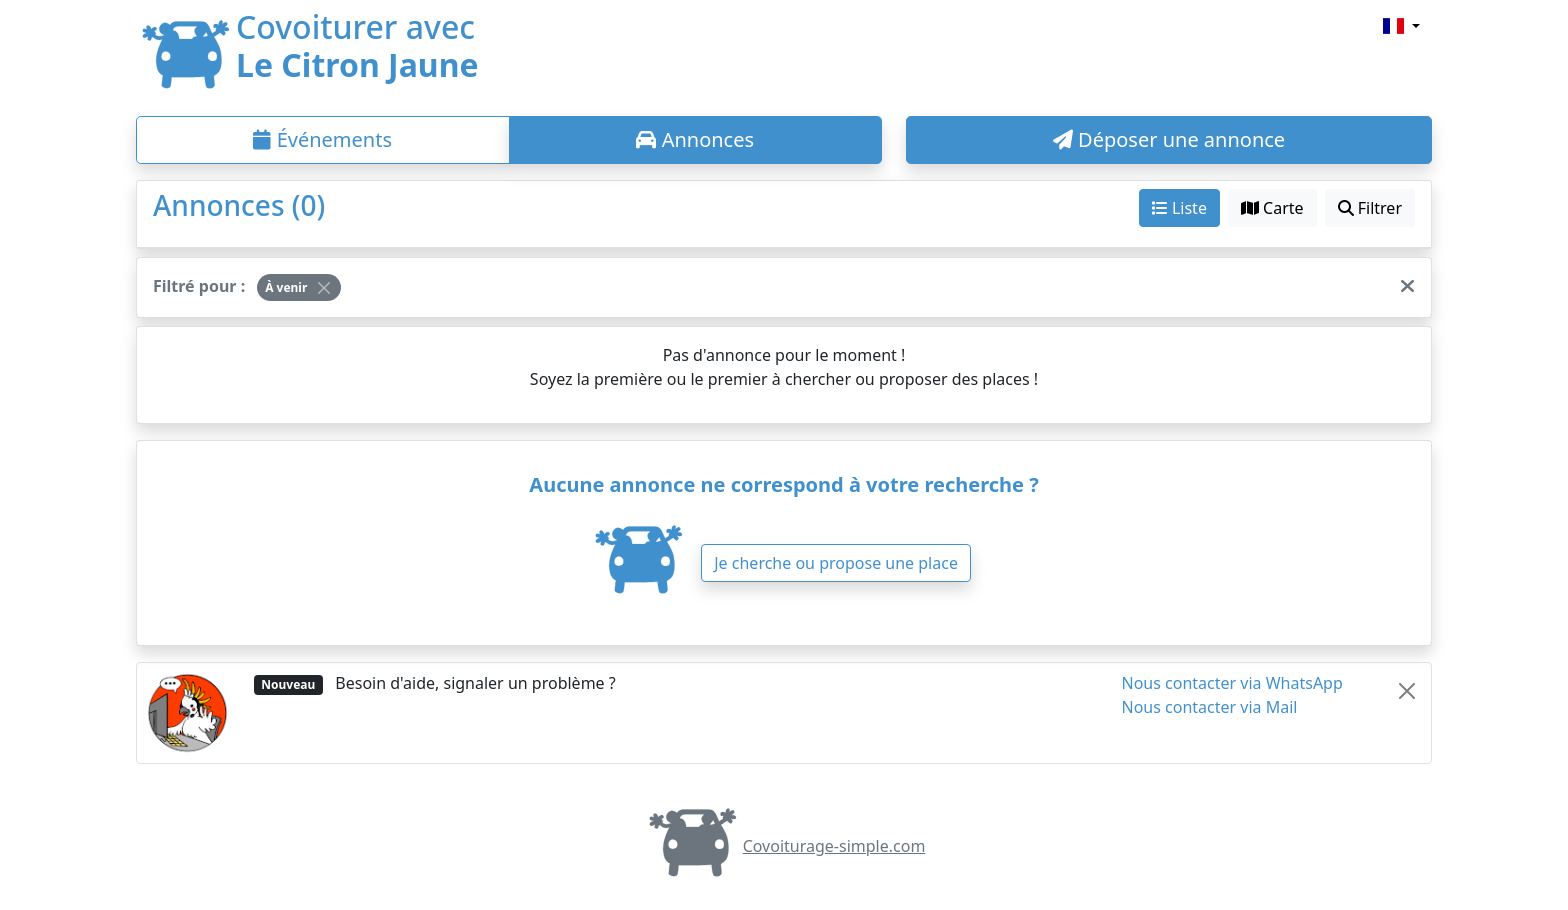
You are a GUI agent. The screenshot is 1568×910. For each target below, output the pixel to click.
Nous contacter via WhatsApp (1232, 683)
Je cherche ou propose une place (836, 563)
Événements (322, 139)
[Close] (324, 288)
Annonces (695, 139)
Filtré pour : (199, 286)
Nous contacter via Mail (1210, 707)
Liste (1179, 208)
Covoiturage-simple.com (784, 846)
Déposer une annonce (1169, 139)
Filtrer (1370, 208)
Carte (1272, 208)
